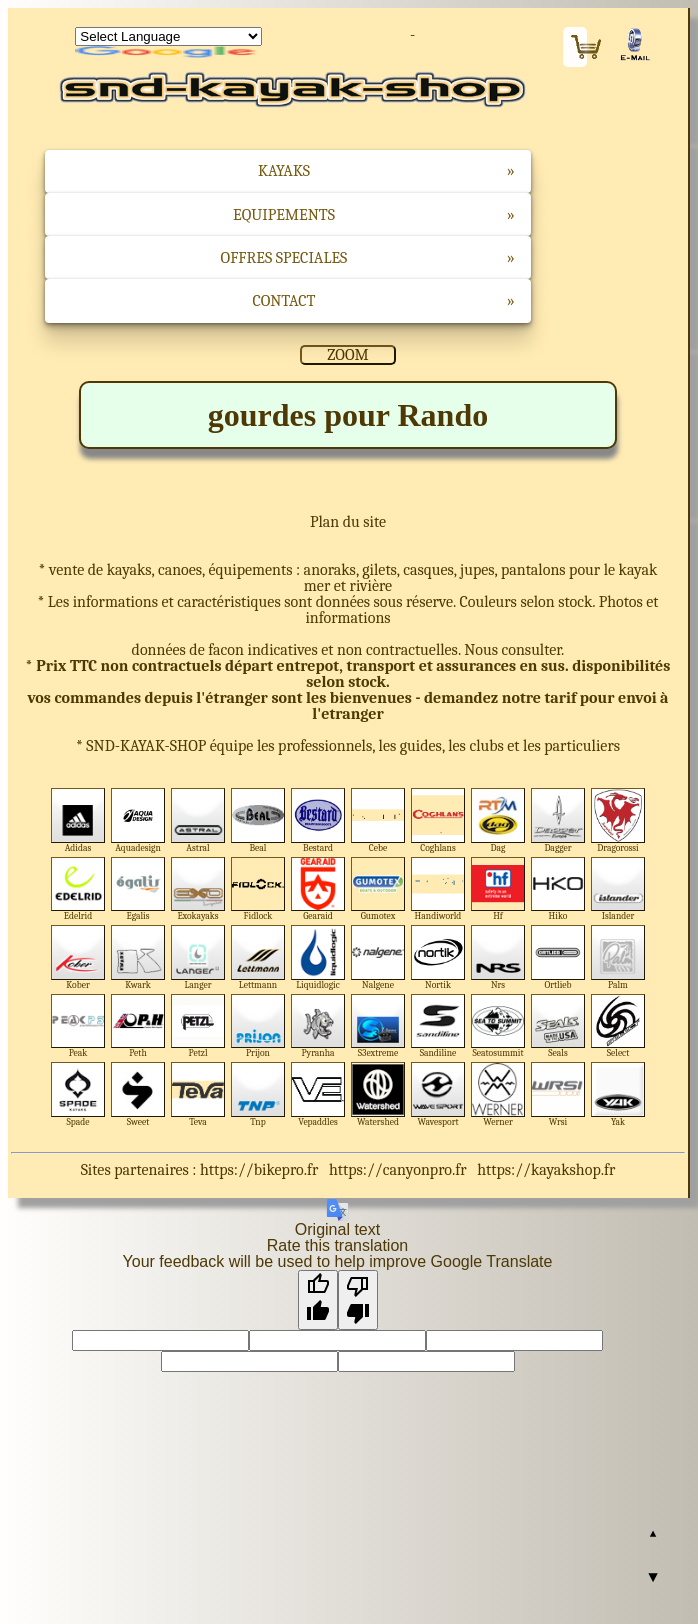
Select (618, 1026)
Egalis (138, 889)
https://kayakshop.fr (546, 1170)
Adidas (78, 820)
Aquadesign (138, 820)
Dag (498, 820)
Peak (78, 1026)
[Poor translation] (358, 1300)
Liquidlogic (318, 957)
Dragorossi (618, 820)
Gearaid (318, 889)
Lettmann (258, 957)
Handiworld (438, 889)
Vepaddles (318, 1094)
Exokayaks (198, 889)
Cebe (378, 820)
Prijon (258, 1026)
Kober (78, 957)
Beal (258, 820)
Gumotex (378, 889)
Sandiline (438, 1026)
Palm (618, 957)
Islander (618, 889)
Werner (498, 1094)
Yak (618, 1094)
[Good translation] (318, 1300)
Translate (168, 53)
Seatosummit (498, 1026)
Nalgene (378, 957)
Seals (558, 1026)
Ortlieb (558, 957)
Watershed (378, 1094)
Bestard (318, 820)
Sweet (138, 1094)
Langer (198, 957)
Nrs (498, 957)
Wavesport (438, 1094)
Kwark (138, 957)
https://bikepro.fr (259, 1170)
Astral (198, 820)
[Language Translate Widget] (168, 36)
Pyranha (318, 1026)
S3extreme (378, 1026)
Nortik (438, 957)
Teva (198, 1094)
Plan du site (348, 522)
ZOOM (347, 355)
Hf (498, 889)
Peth (138, 1026)
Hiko (558, 889)
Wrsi (558, 1094)
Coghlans (438, 820)
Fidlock (258, 889)
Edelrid (78, 889)
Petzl (198, 1026)
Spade (78, 1094)
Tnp (258, 1094)
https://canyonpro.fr (398, 1170)
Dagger (558, 820)
